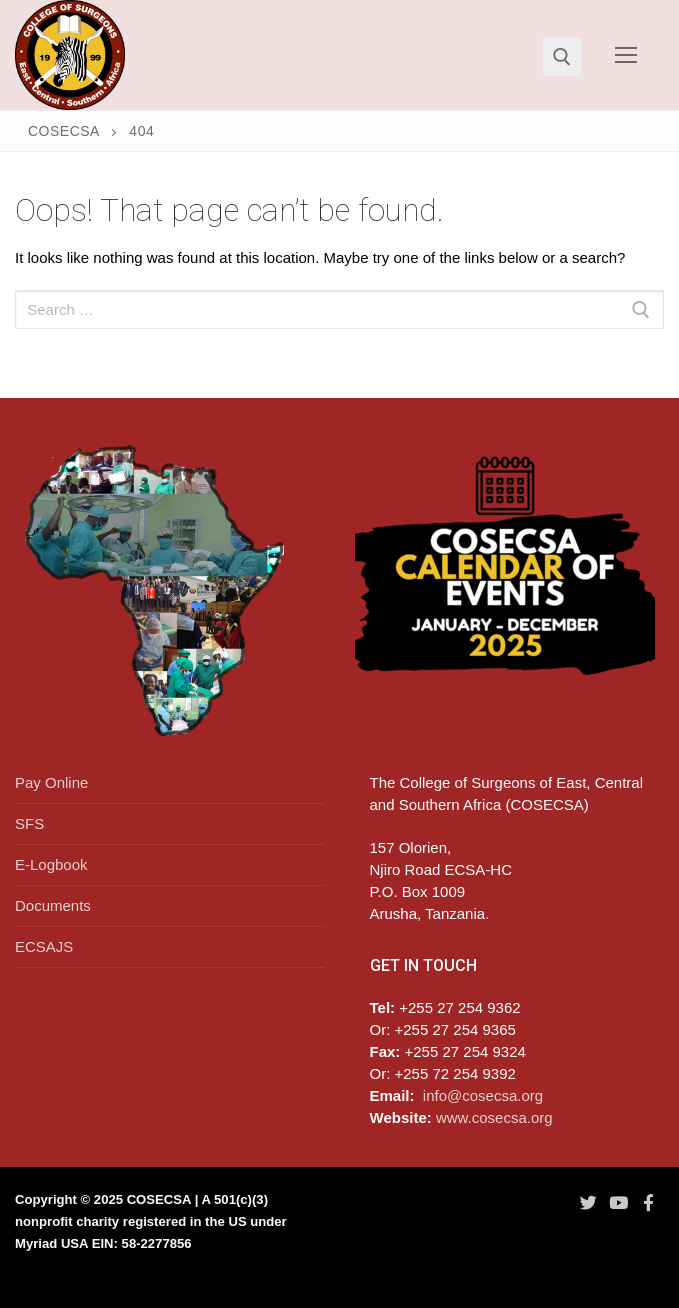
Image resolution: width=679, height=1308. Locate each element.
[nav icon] (626, 55)
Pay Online (51, 782)
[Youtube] (618, 1202)
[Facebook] (649, 1202)
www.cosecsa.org (494, 1117)
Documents (53, 905)
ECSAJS (44, 946)
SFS (29, 823)
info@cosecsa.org (483, 1095)
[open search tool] (562, 57)
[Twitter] (588, 1202)
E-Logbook (51, 864)
